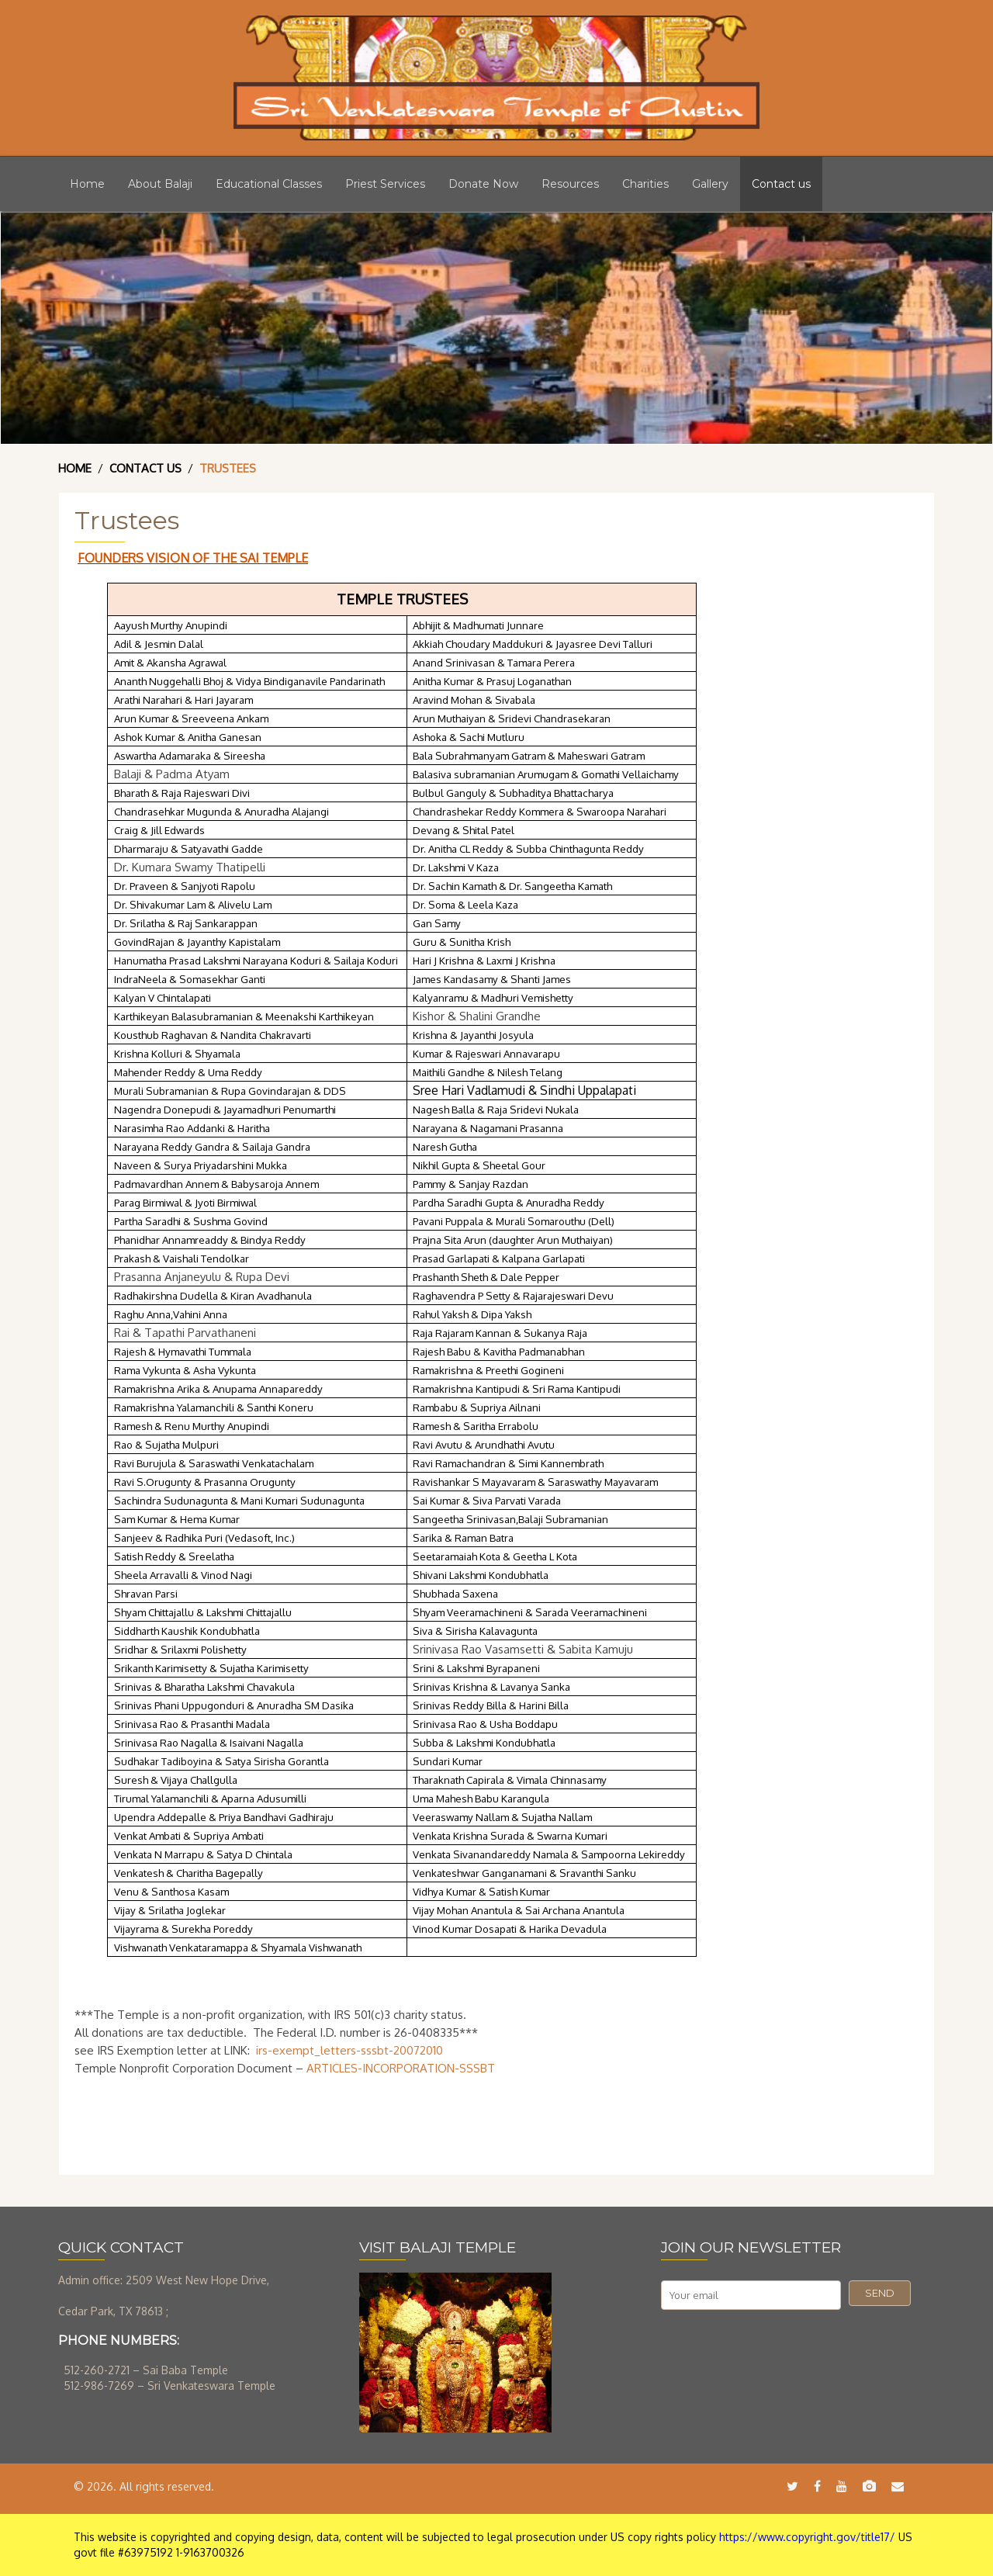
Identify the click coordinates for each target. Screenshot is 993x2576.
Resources (570, 184)
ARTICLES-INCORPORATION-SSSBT (400, 2068)
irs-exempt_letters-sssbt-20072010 (349, 2050)
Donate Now (483, 184)
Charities (645, 184)
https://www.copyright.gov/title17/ (807, 2536)
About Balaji (160, 184)
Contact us (781, 184)
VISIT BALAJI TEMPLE (437, 2247)
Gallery (710, 184)
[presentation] (779, 2348)
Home (87, 184)
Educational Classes (269, 184)
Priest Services (385, 184)
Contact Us (145, 468)
